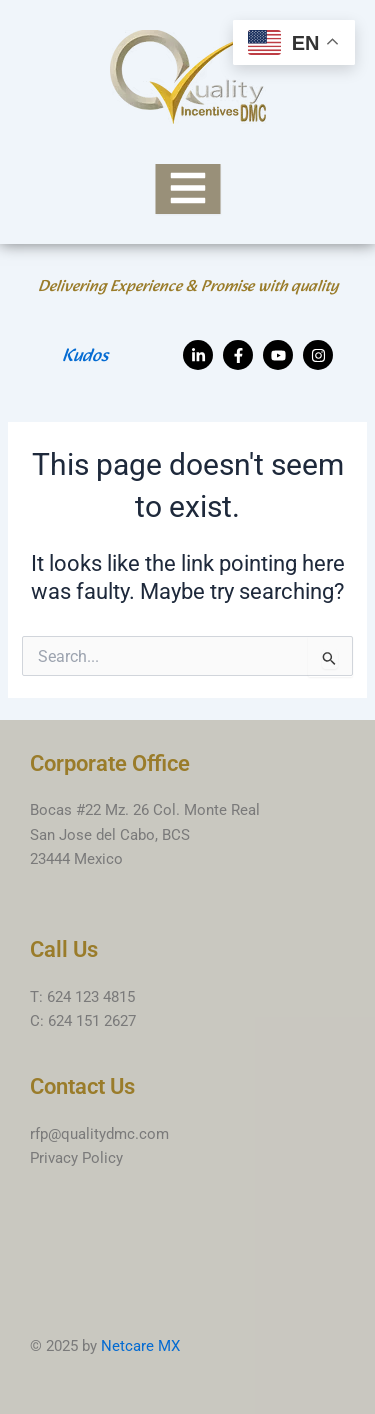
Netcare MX (140, 1346)
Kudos (85, 356)
